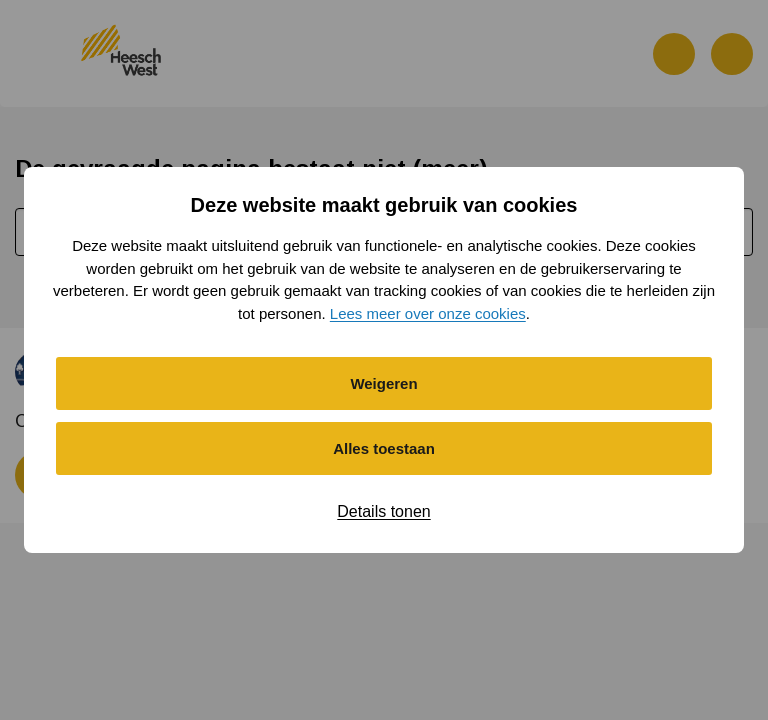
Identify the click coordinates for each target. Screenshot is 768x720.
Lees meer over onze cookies (428, 313)
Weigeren (383, 383)
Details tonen (383, 511)
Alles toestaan (384, 448)
